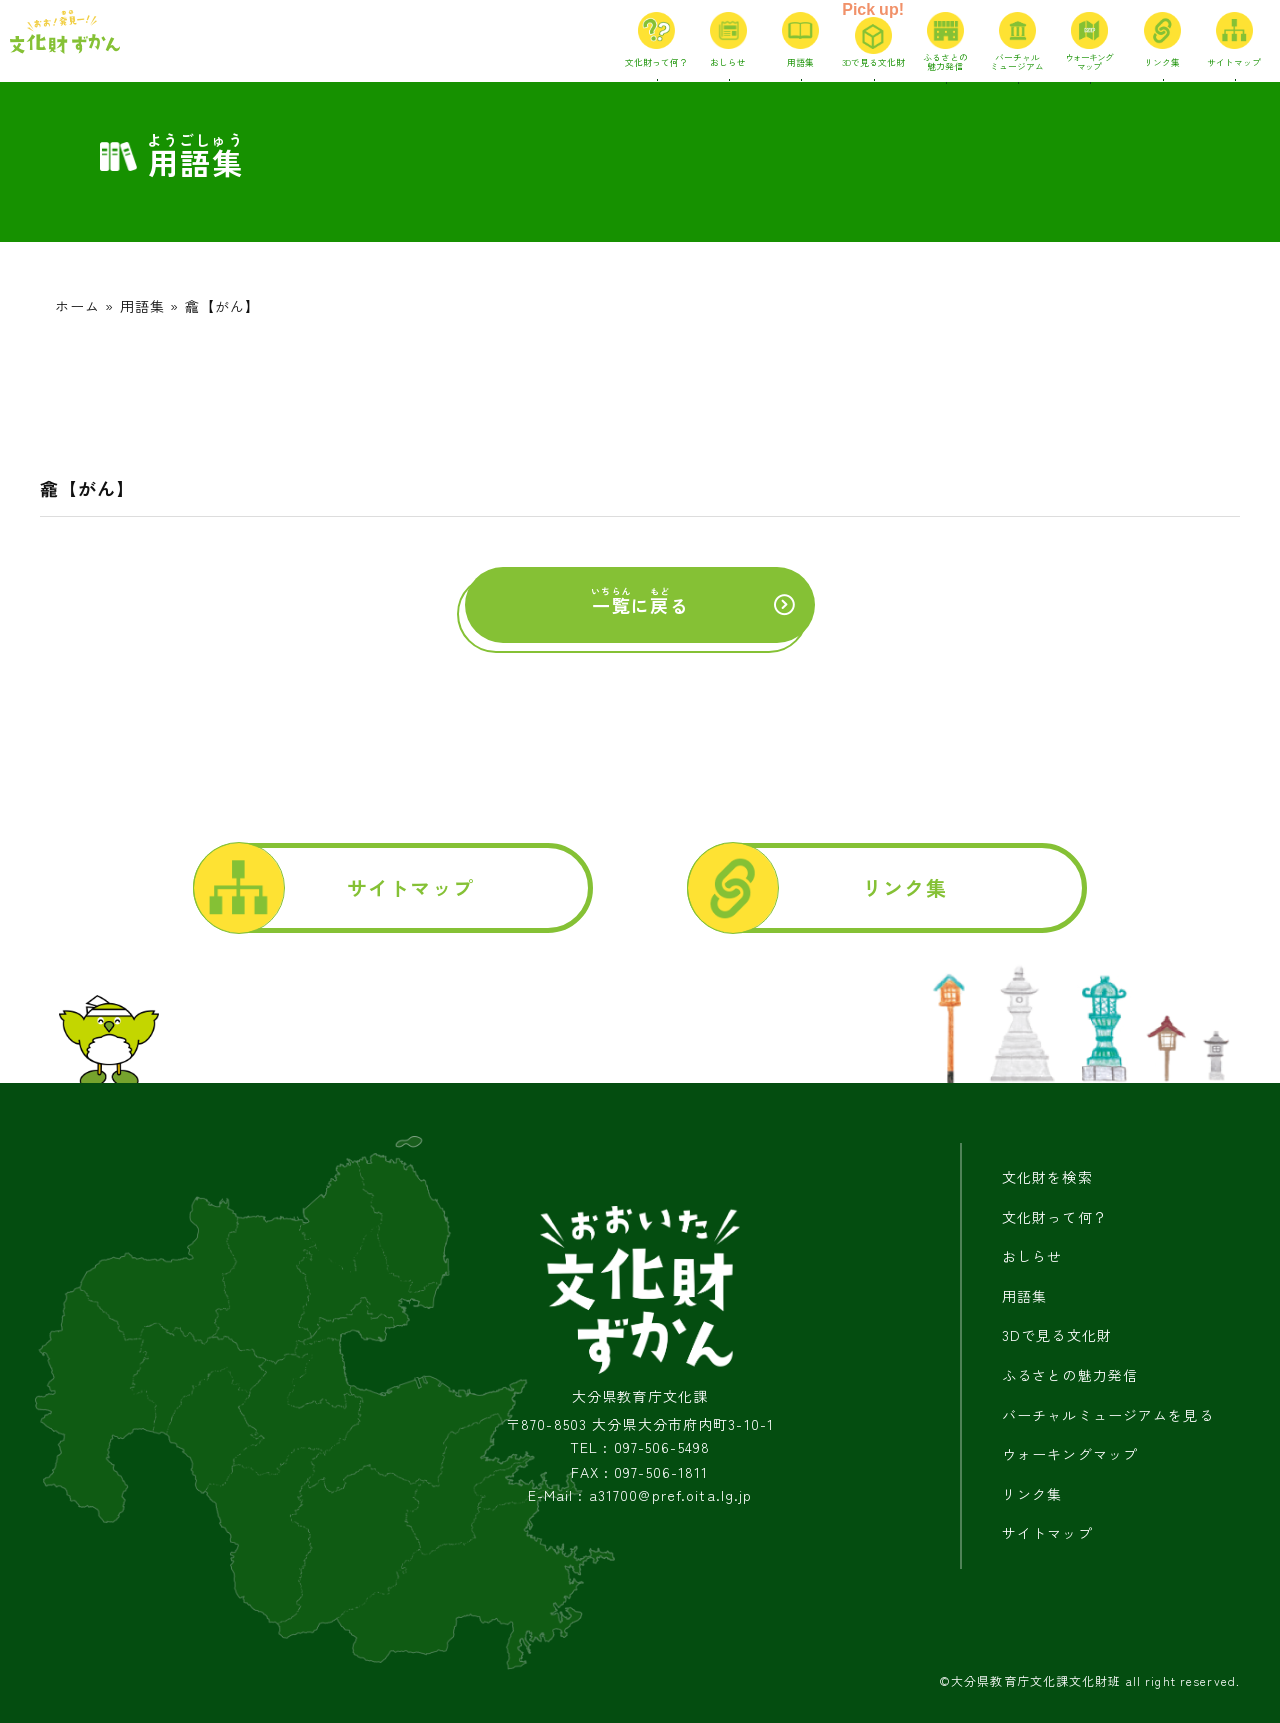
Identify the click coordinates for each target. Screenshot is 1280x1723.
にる (639, 601)
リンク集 (904, 887)
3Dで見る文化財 (1057, 1335)
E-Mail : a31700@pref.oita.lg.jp (640, 1495)
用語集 (142, 306)
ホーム (77, 306)
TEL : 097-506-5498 (640, 1447)
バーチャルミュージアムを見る (1108, 1415)
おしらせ (1032, 1256)
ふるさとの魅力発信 (1070, 1375)
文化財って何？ (1055, 1217)
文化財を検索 (1047, 1177)
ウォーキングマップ (1070, 1454)
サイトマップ (410, 887)
